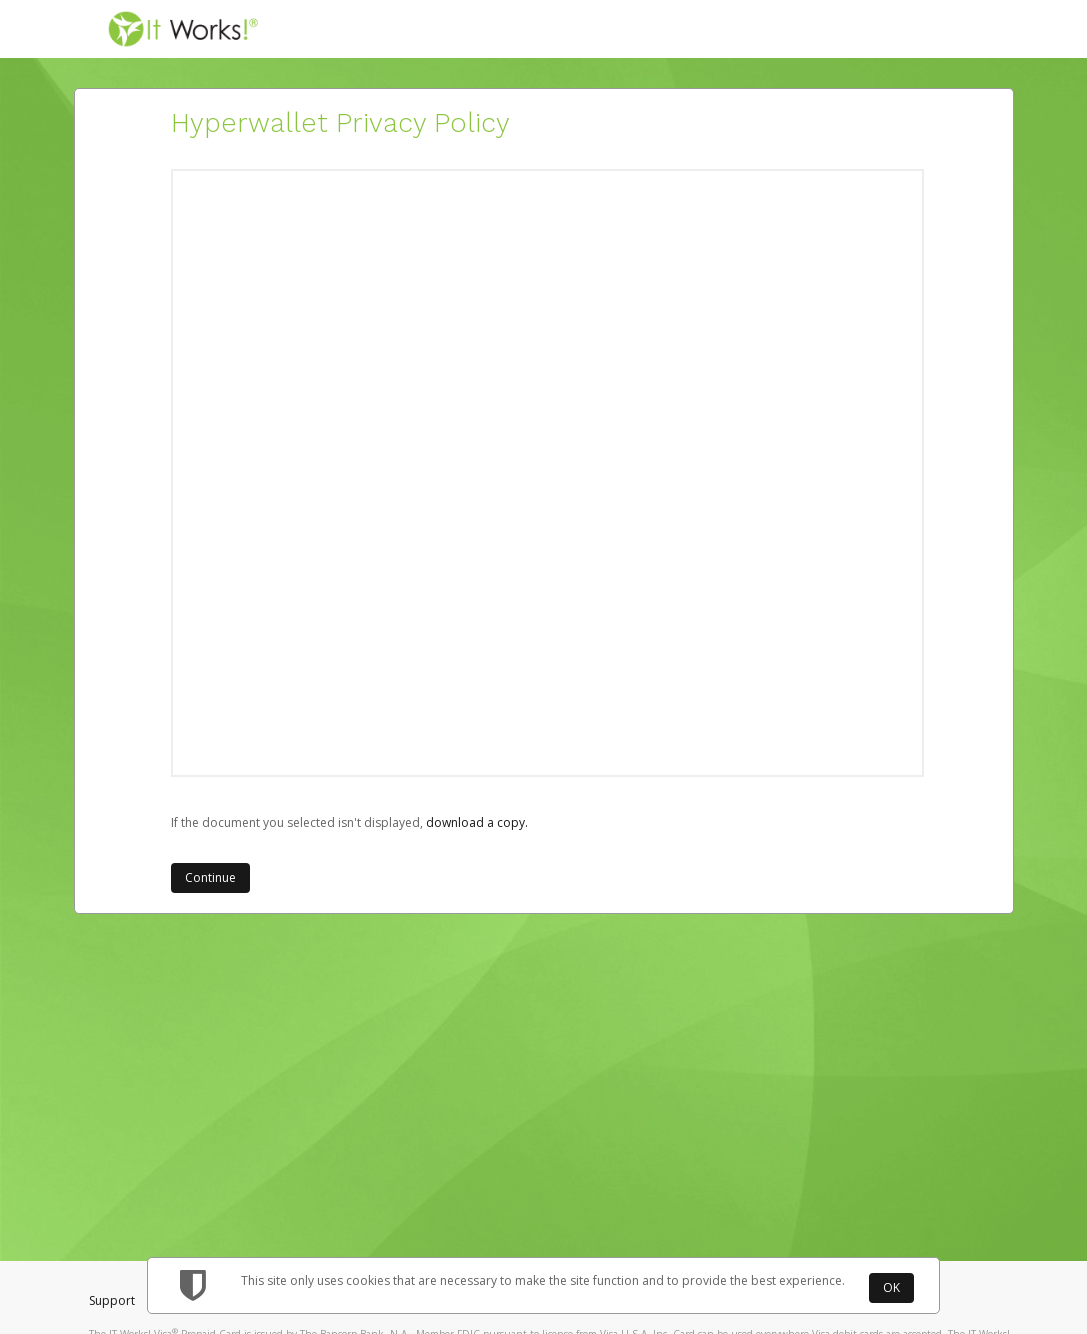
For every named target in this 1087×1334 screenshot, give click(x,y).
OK (891, 1287)
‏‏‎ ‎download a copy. (475, 822)
